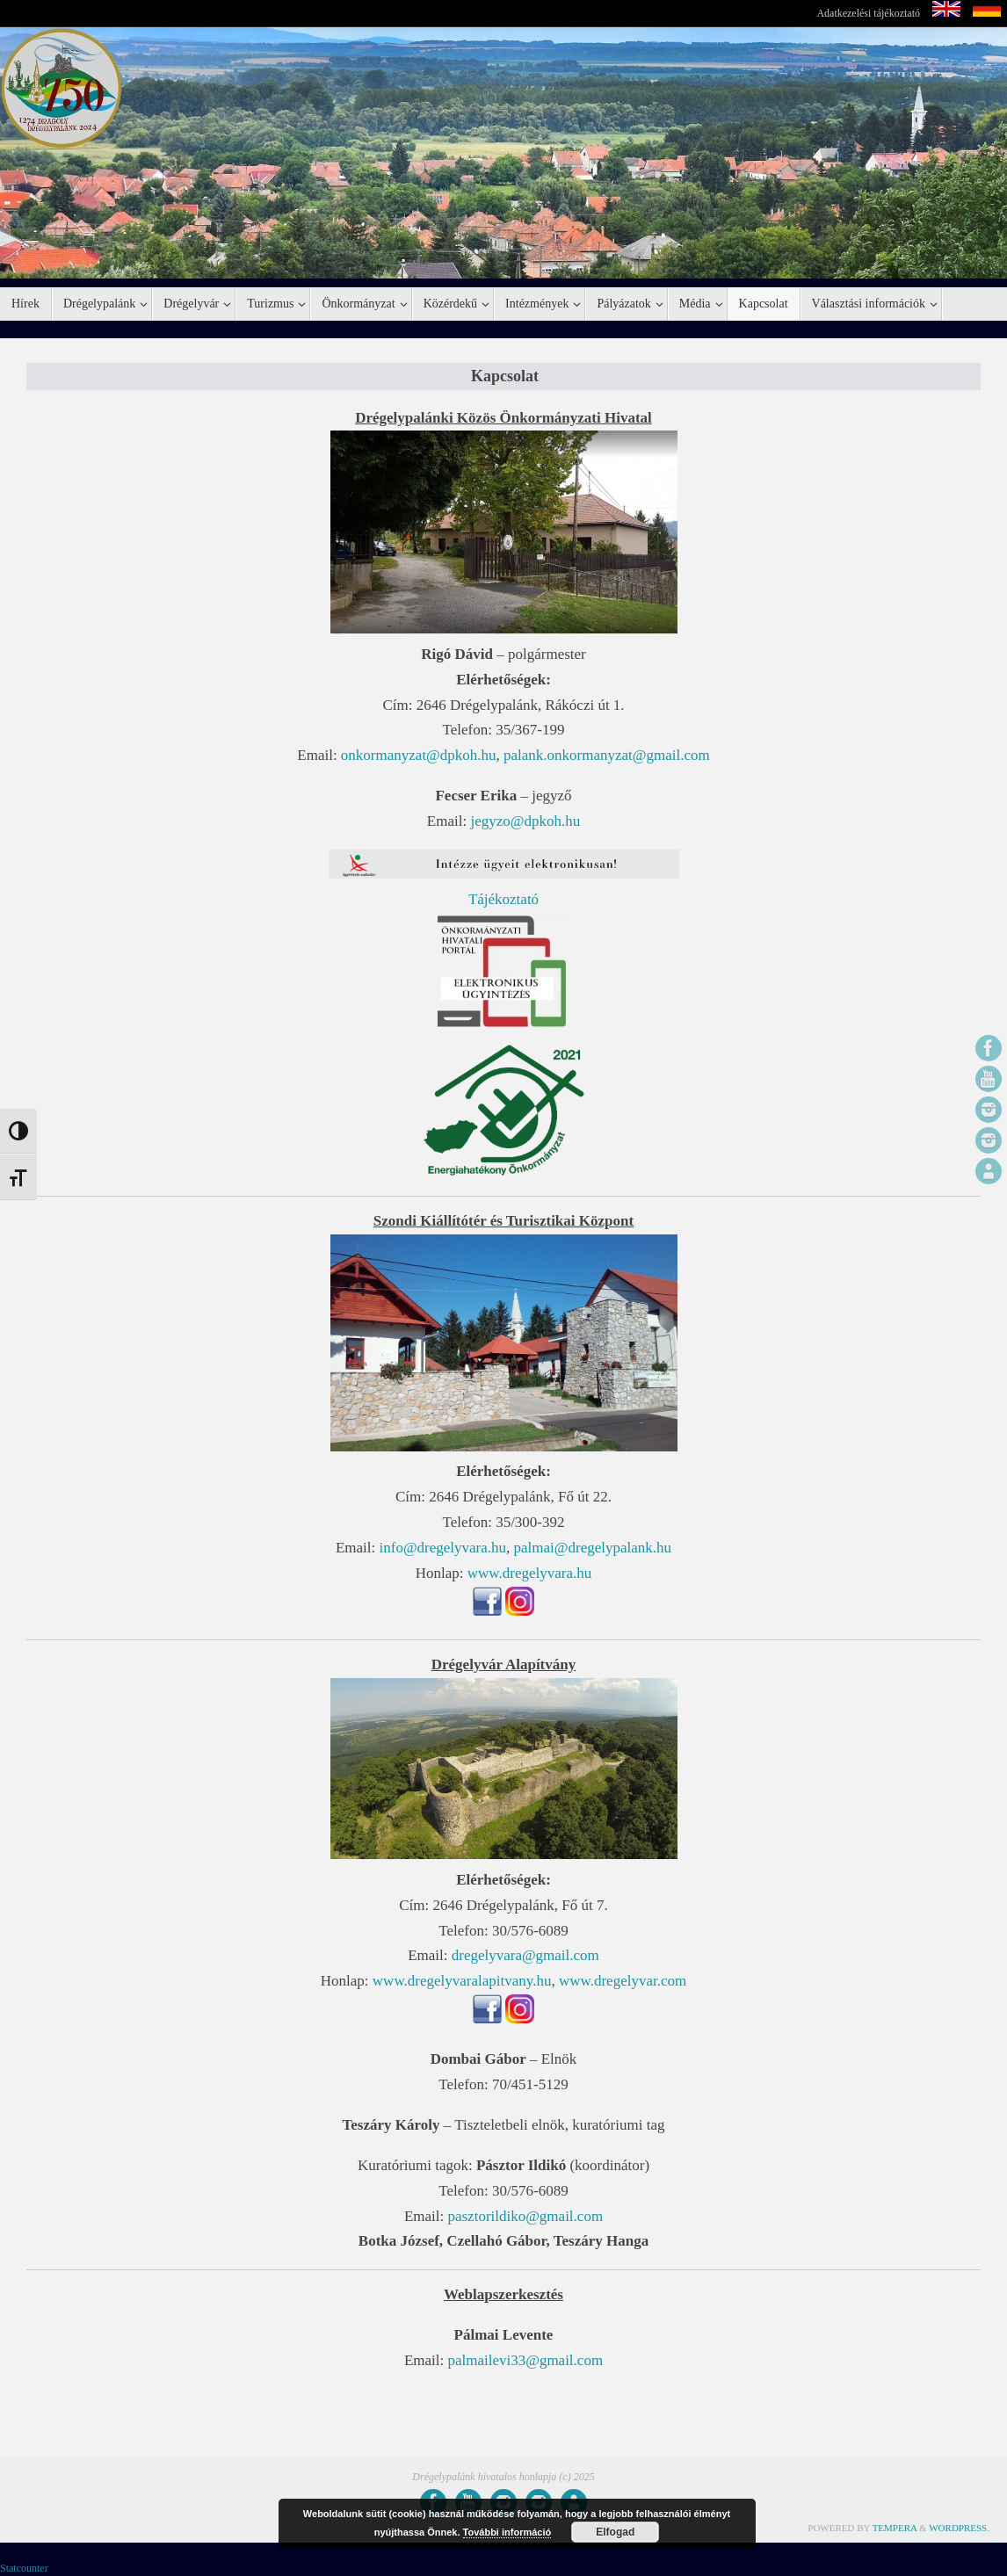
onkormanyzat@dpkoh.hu (418, 755)
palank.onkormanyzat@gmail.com (607, 755)
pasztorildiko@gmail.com (525, 2216)
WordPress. (959, 2527)
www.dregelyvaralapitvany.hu (462, 1980)
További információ (507, 2532)
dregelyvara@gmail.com (525, 1955)
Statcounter (24, 2568)
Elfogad (615, 2532)
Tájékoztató (503, 899)
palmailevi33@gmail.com (525, 2360)
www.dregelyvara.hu (529, 1573)
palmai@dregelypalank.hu (592, 1547)
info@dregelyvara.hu (443, 1547)
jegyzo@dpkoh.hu (525, 821)
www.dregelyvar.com (622, 1980)
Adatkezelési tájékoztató (868, 13)
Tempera (895, 2527)
